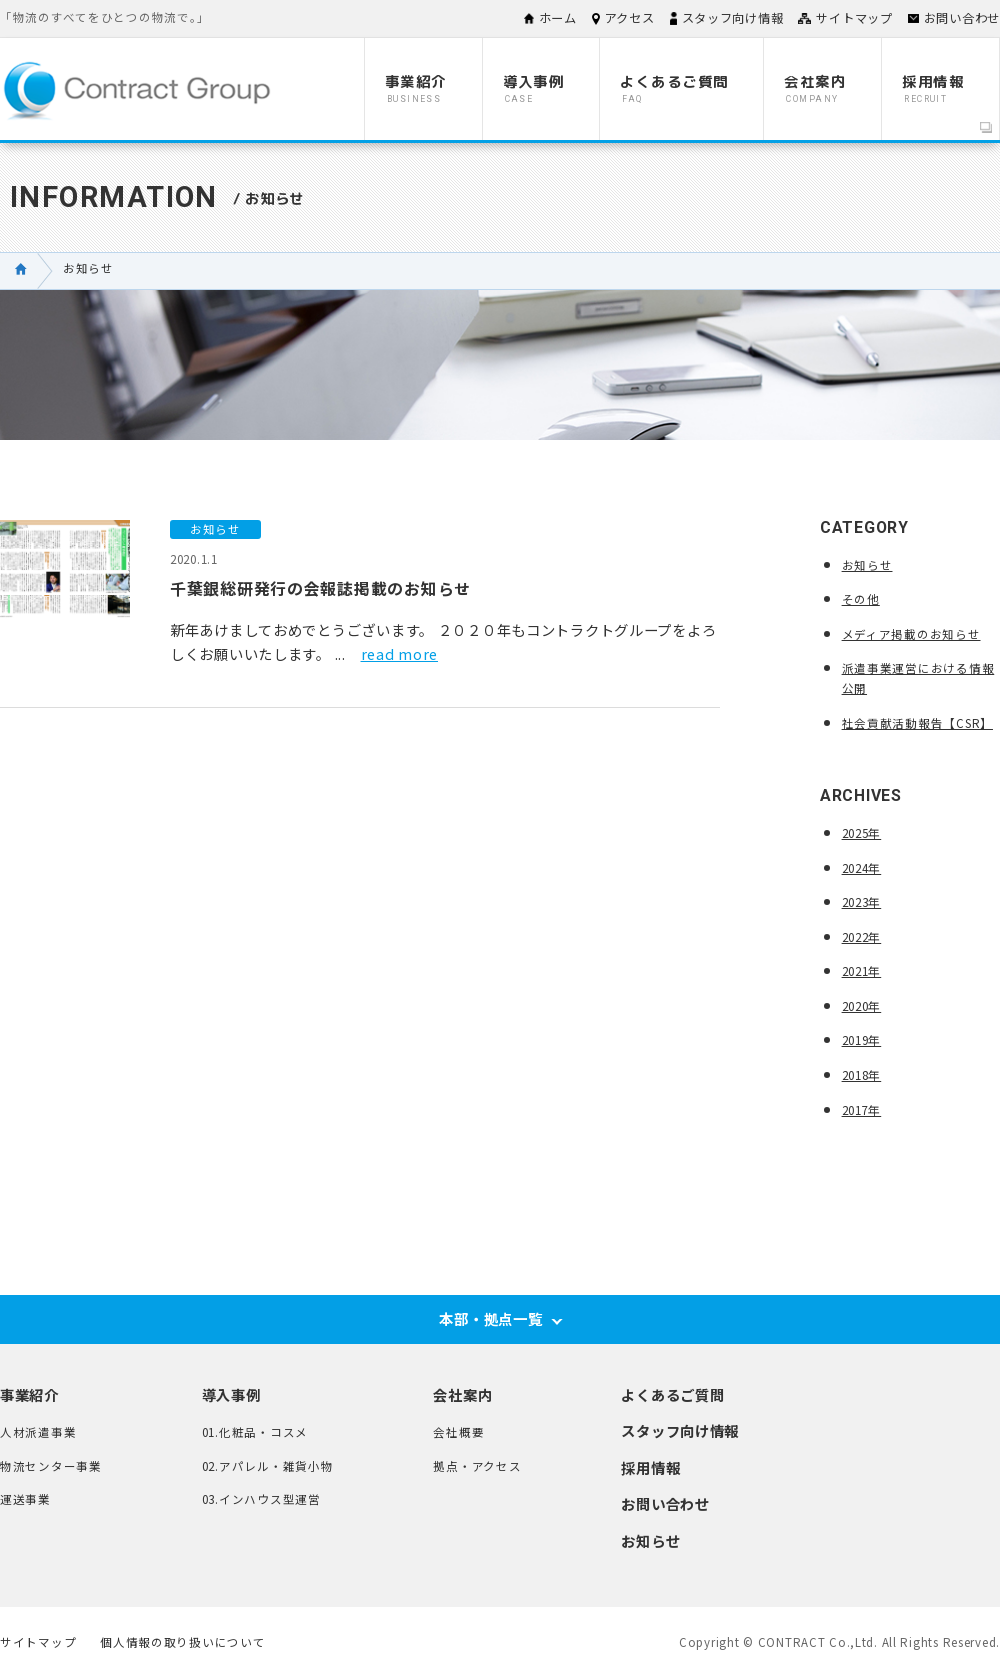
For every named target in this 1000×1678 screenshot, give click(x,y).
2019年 (862, 1040)
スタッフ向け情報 (733, 18)
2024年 (862, 868)
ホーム (558, 18)
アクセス (630, 18)
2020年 (862, 1006)
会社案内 (462, 1394)
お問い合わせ (962, 18)
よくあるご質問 (672, 1394)
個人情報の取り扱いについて (182, 1643)
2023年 (862, 902)
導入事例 (231, 1394)
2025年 (862, 833)
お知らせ (867, 565)
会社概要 (458, 1432)
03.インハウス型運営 (261, 1499)
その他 (861, 599)
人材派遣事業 (38, 1432)
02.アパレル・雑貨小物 (268, 1466)
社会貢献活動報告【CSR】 (917, 723)
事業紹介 (29, 1394)
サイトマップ (854, 18)
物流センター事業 (51, 1466)
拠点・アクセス (477, 1466)
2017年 (862, 1110)
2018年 (862, 1075)
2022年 (862, 937)
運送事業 (25, 1499)
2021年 (862, 971)
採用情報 (650, 1467)
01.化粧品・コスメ (255, 1432)
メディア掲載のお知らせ (911, 634)
